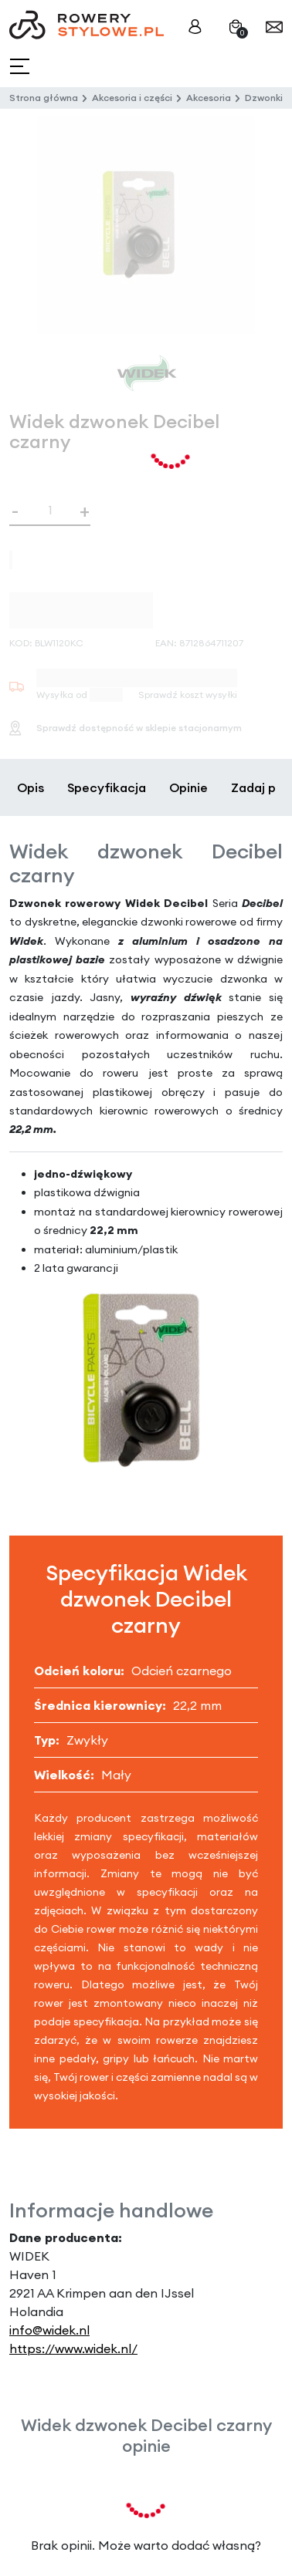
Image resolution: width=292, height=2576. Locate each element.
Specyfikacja (106, 787)
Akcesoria (208, 97)
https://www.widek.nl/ (73, 2348)
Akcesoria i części (132, 97)
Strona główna (43, 97)
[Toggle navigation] (21, 66)
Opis (30, 787)
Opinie (188, 787)
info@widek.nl (49, 2330)
